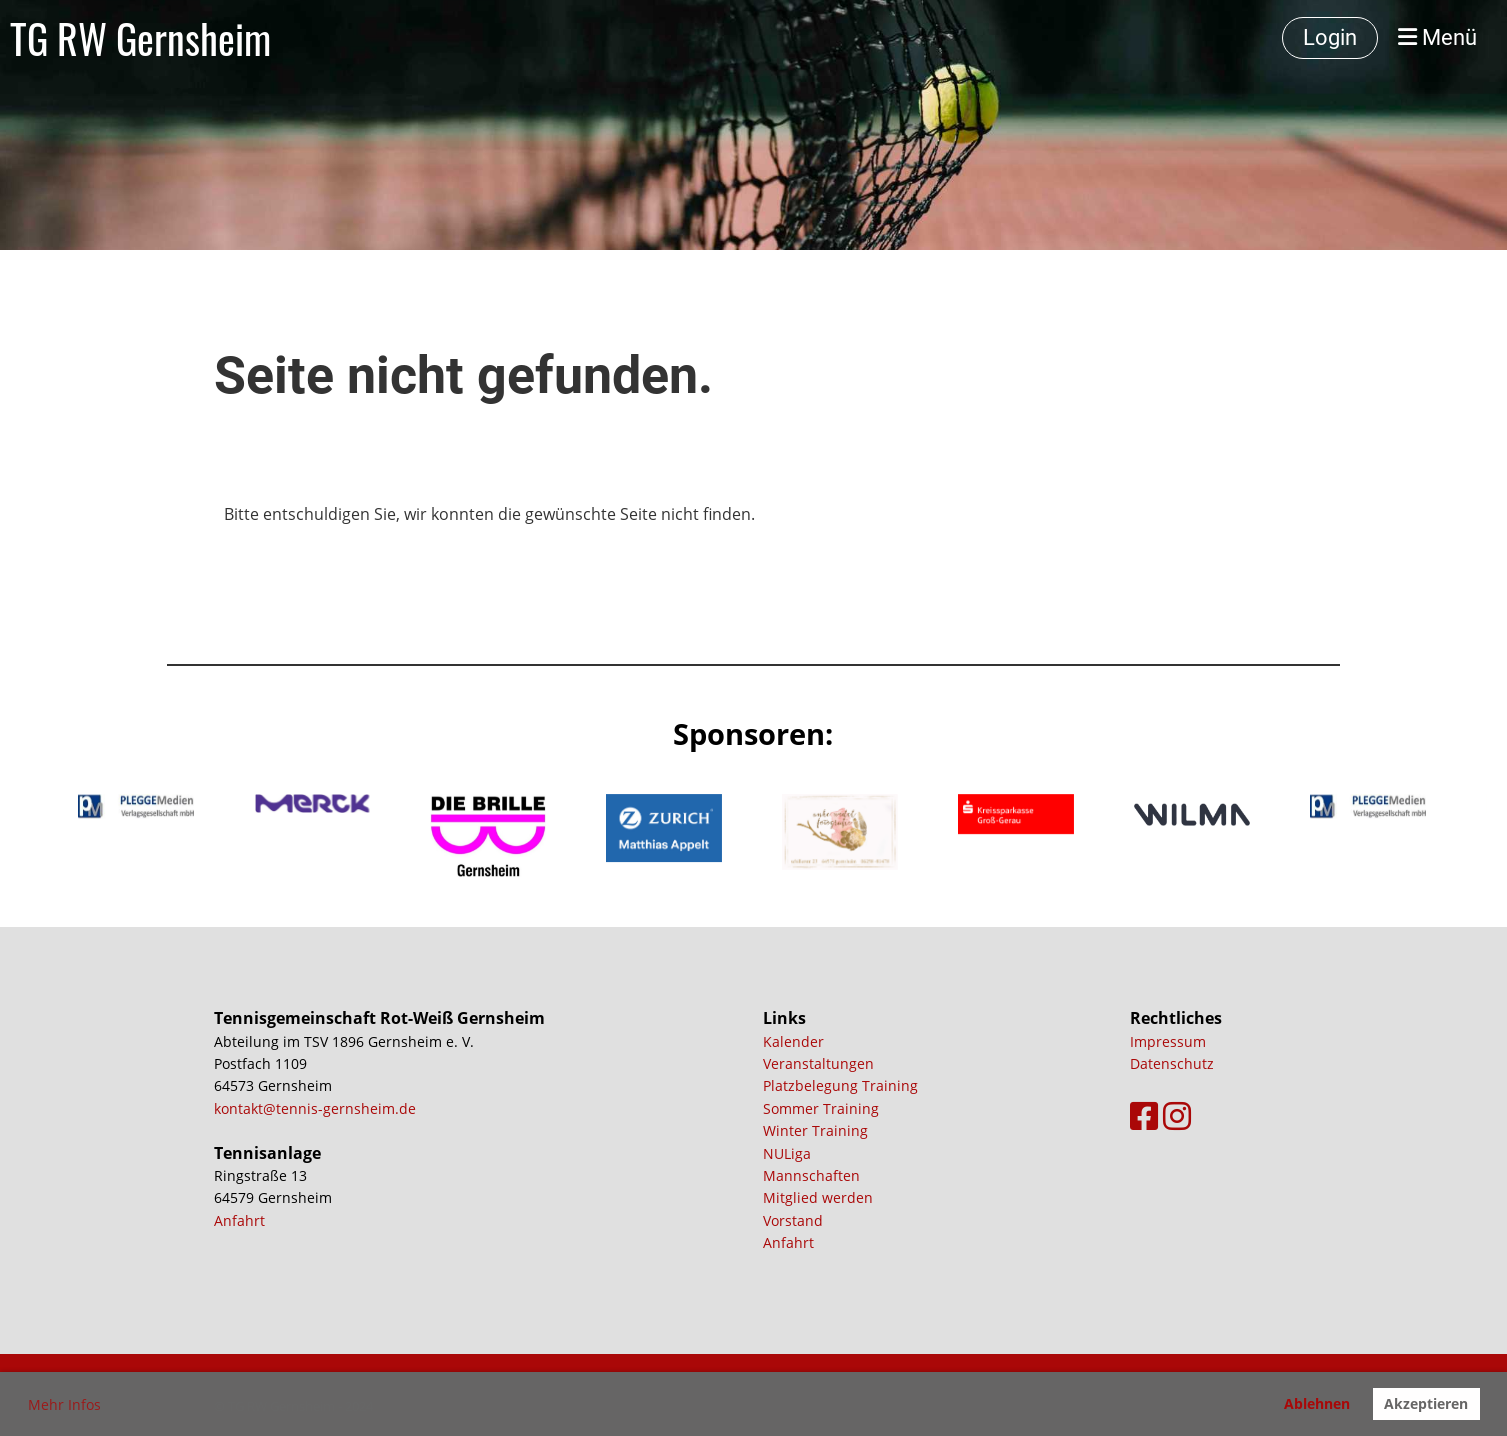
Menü (1437, 37)
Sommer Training (821, 1108)
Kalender (793, 1041)
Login (1330, 37)
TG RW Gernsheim (140, 38)
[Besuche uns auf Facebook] (1144, 1115)
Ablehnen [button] (1317, 1403)
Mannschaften (811, 1175)
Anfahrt (239, 1220)
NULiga (787, 1153)
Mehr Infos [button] (64, 1404)
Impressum (1168, 1041)
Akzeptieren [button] (1426, 1403)
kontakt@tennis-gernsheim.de (315, 1108)
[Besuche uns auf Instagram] (1177, 1115)
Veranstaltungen (818, 1063)
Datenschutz (1172, 1063)
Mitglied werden (818, 1197)
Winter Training (815, 1130)
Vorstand (793, 1220)
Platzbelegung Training (840, 1085)
